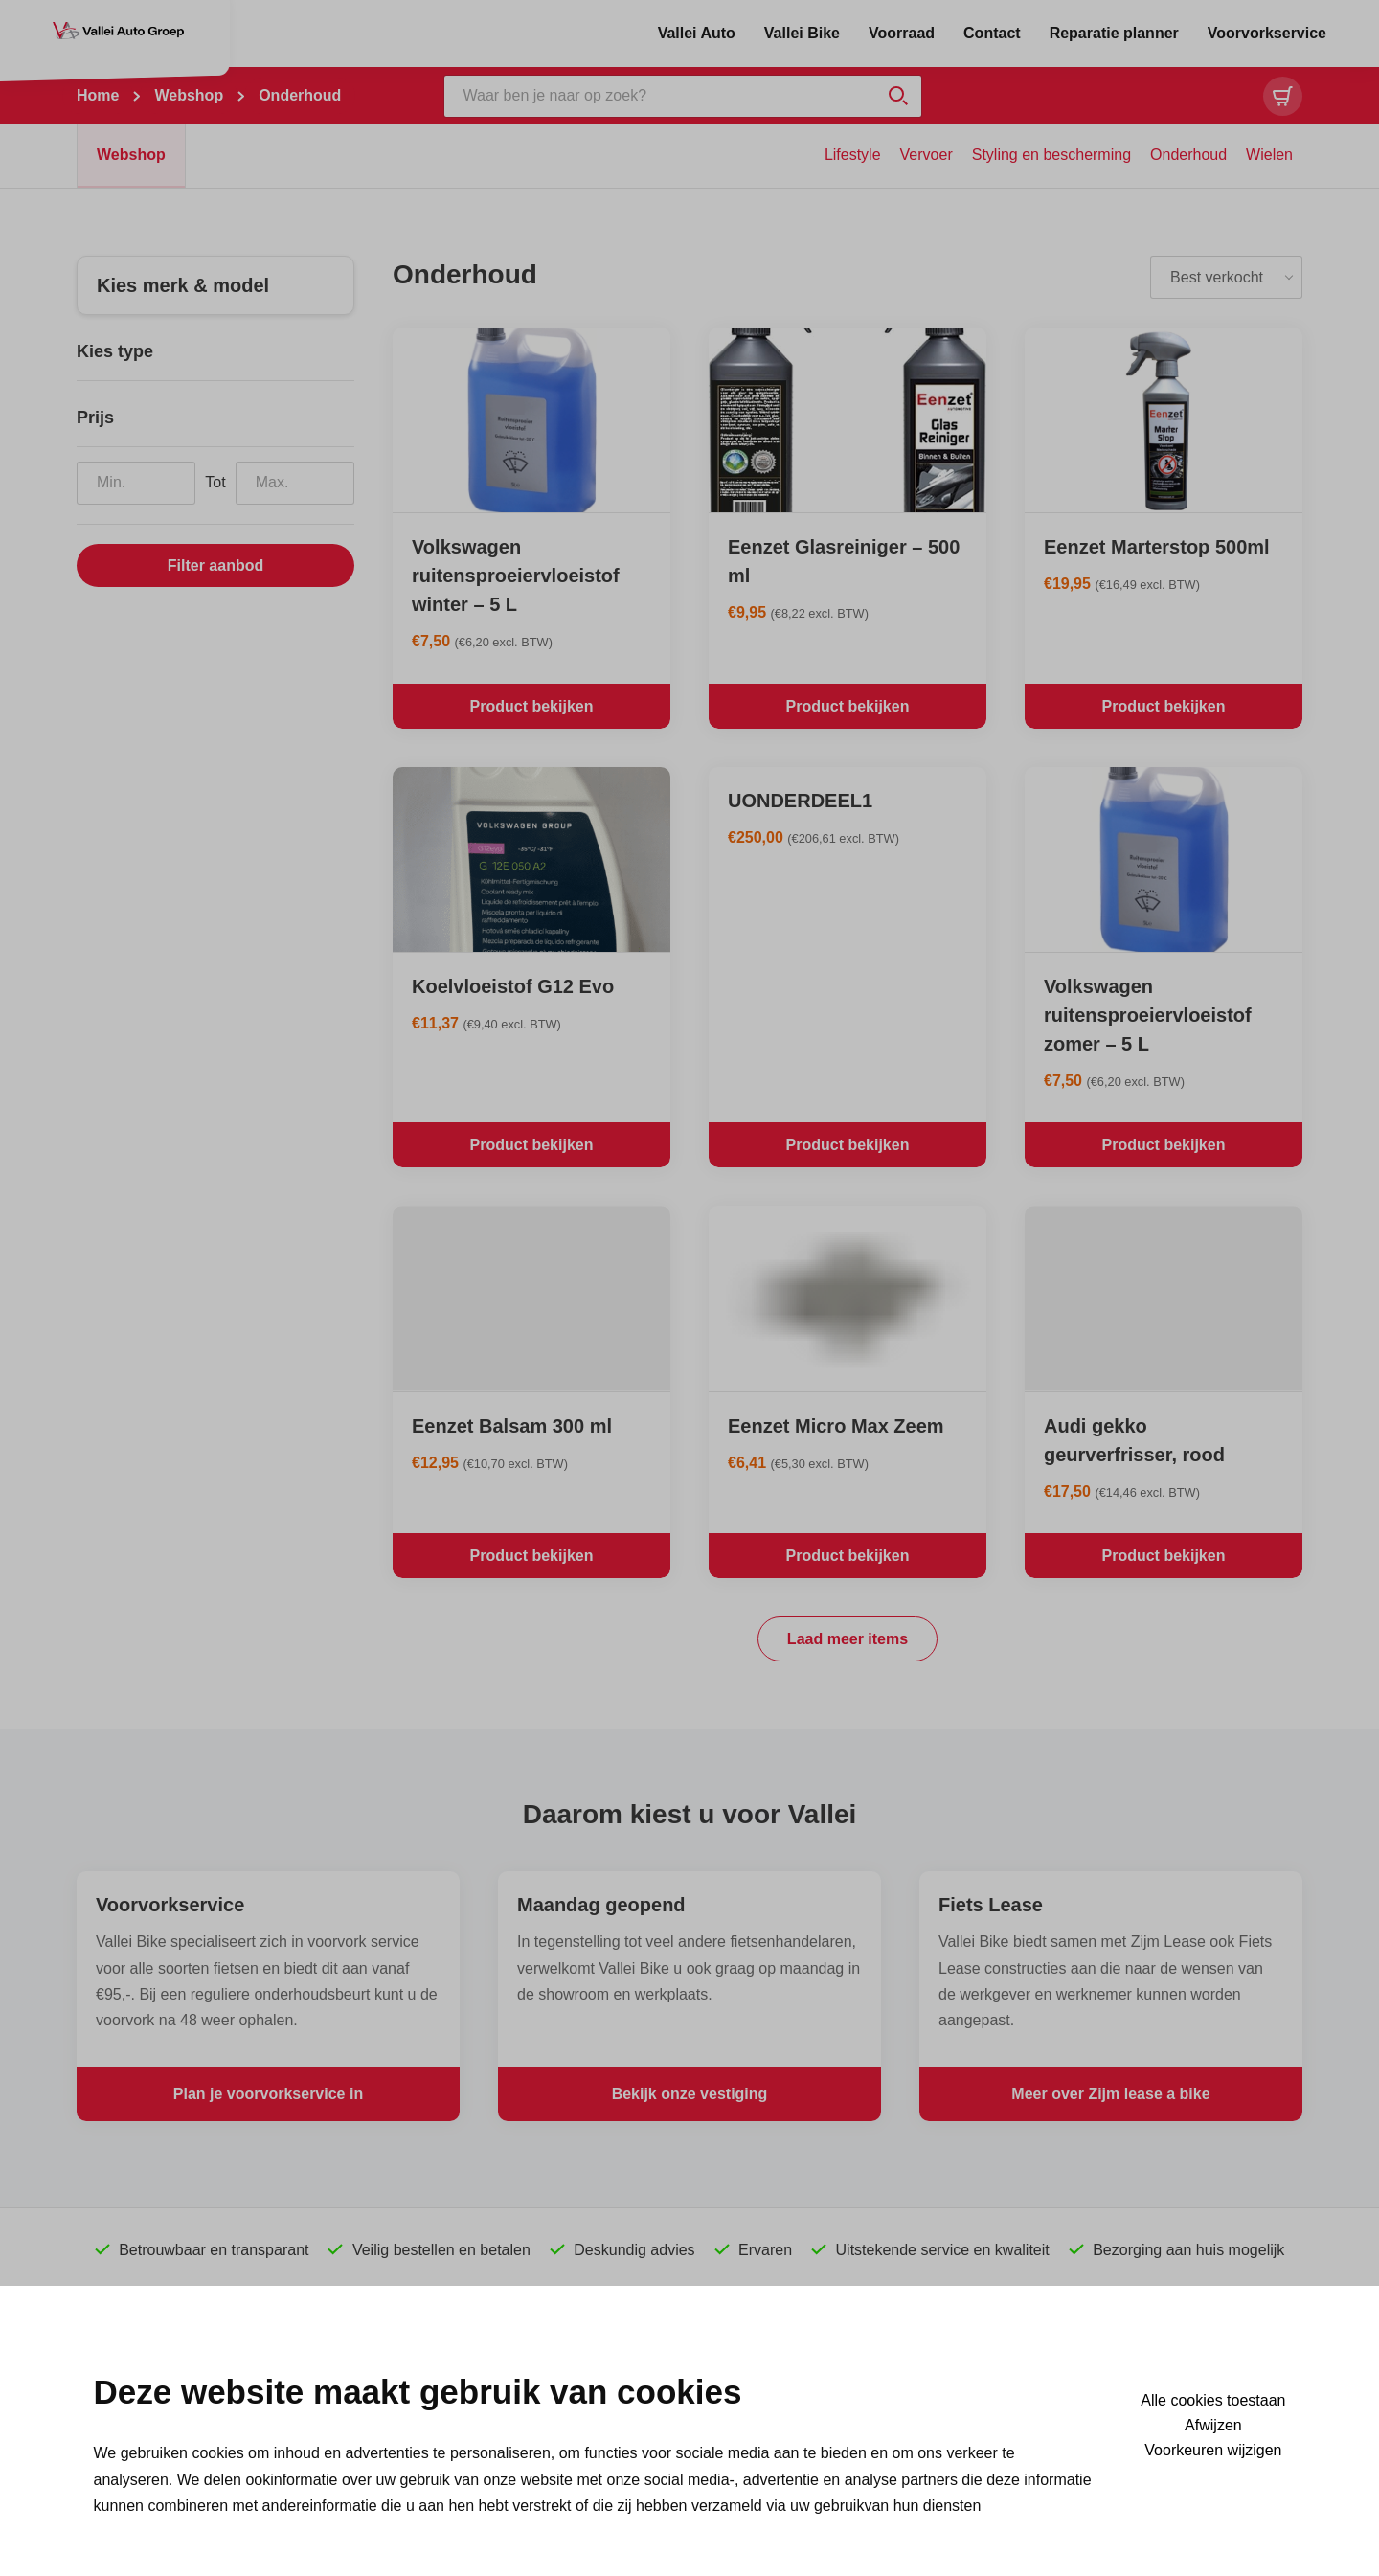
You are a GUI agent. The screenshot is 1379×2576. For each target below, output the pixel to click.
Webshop (188, 95)
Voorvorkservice (1267, 33)
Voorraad (902, 33)
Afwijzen (1213, 2425)
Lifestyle (853, 155)
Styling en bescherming (1051, 155)
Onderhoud (1188, 155)
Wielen (1269, 155)
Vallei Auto (696, 33)
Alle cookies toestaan (1213, 2400)
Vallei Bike (802, 33)
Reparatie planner (1114, 33)
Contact (992, 33)
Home (98, 95)
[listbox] (1226, 277)
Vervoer (926, 155)
